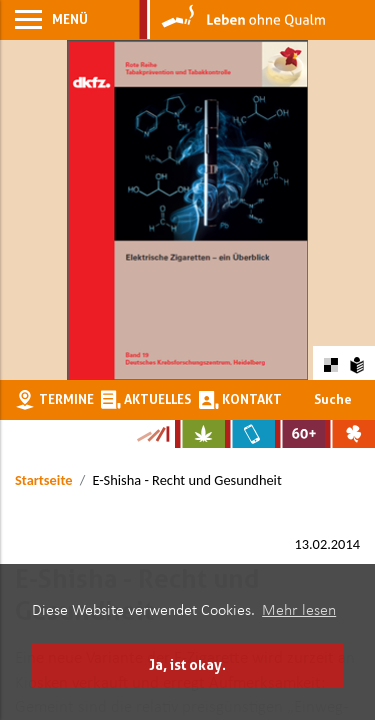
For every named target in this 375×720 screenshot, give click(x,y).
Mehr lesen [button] (299, 611)
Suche (333, 399)
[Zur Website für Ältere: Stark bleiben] (300, 434)
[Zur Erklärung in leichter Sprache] (357, 362)
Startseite (43, 480)
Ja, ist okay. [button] (187, 664)
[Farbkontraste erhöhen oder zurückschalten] (330, 362)
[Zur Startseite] (232, 20)
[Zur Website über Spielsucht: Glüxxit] (350, 434)
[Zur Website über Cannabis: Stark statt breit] (200, 434)
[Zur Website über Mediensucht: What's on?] (250, 434)
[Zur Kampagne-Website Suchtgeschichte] (152, 434)
